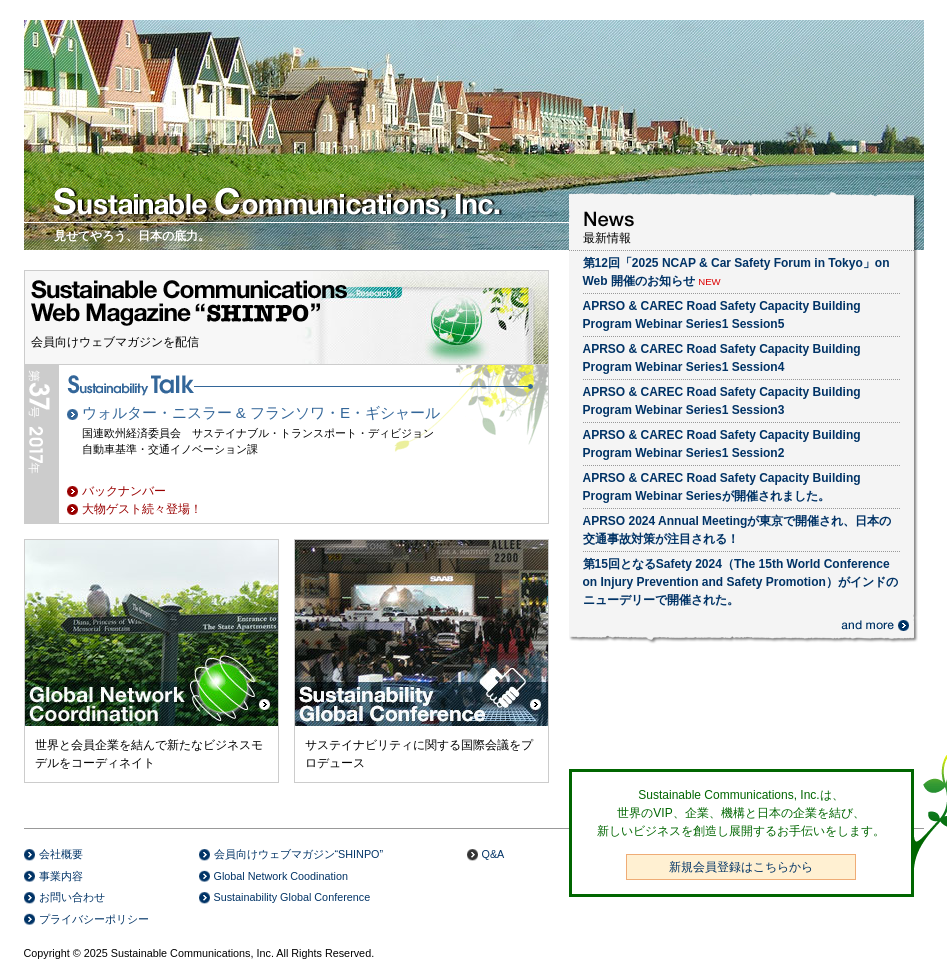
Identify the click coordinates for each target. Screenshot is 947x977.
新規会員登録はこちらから (741, 867)
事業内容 (61, 876)
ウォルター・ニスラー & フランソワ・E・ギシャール (261, 412)
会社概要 (61, 854)
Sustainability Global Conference (292, 897)
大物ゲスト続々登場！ (142, 509)
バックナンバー (124, 491)
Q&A (493, 854)
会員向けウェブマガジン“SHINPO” (299, 854)
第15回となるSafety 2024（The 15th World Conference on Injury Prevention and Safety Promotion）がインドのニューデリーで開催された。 (740, 582)
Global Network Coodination (281, 876)
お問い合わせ (72, 897)
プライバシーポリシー (94, 919)
